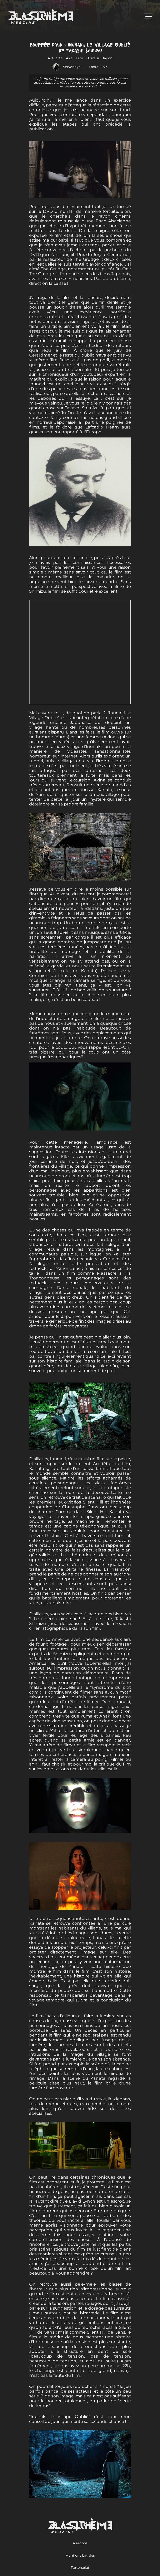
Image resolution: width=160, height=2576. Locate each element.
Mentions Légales (80, 2555)
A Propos (80, 2543)
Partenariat (80, 2568)
